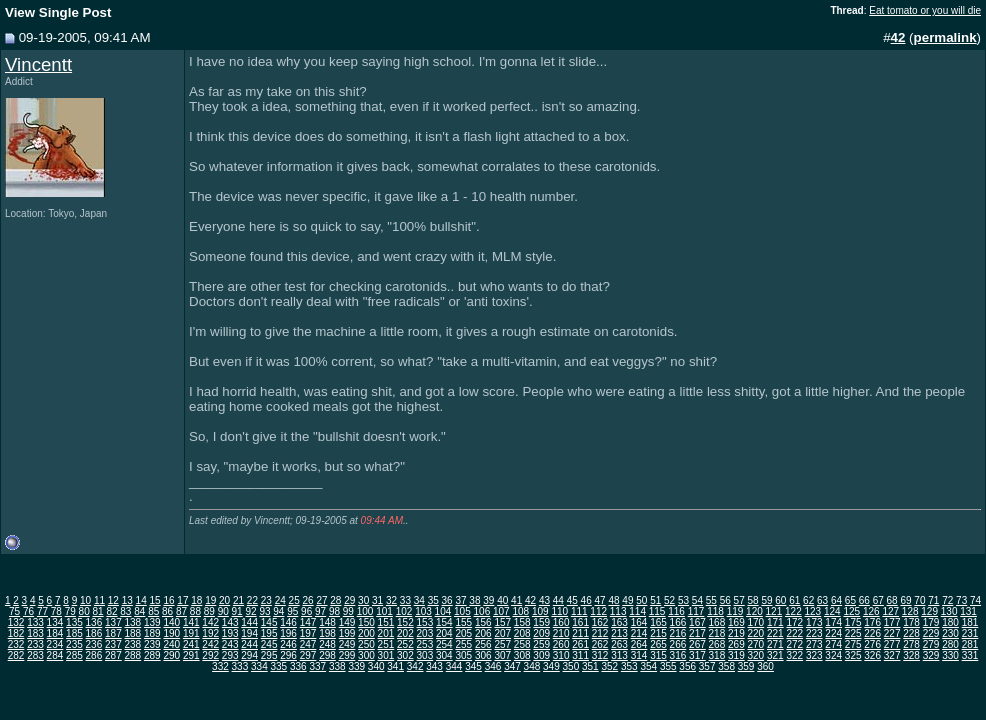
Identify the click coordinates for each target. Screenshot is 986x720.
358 (726, 666)
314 (639, 655)
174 (833, 622)
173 (814, 622)
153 (425, 622)
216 (678, 633)
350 (571, 666)
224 (833, 633)
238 (132, 644)
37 (460, 600)
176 (872, 622)
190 (171, 633)
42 (530, 600)
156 (483, 622)
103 (423, 611)
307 (502, 655)
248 (327, 644)
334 (259, 666)
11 (99, 600)
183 (35, 633)
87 (181, 611)
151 (386, 622)
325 (853, 655)
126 (871, 611)
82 (111, 611)
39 (488, 600)
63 (822, 600)
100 (365, 611)
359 (746, 666)
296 (288, 655)
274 (833, 644)
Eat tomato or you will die (925, 10)
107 (501, 611)
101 (384, 611)
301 (386, 655)
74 (975, 600)
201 (386, 633)
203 (425, 633)
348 (532, 666)
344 (454, 666)
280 (950, 644)
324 (833, 655)
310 (561, 655)
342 (415, 666)
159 (541, 622)
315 (658, 655)
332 (220, 666)
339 (356, 666)
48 (613, 600)
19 (210, 600)
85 (153, 611)
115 (657, 611)
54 (697, 600)
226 (872, 633)
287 (113, 655)
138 (132, 622)
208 (522, 633)
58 (752, 600)
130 (949, 611)
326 (872, 655)
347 (512, 666)
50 (641, 600)
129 (929, 611)
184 (55, 633)
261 (580, 644)
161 (580, 622)
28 (335, 600)
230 (950, 633)
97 (320, 611)
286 (94, 655)
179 (931, 622)
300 (366, 655)
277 (892, 644)
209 (541, 633)
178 (911, 622)
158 (522, 622)
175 (853, 622)
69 (905, 600)
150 (366, 622)
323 (814, 655)
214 (639, 633)
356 (687, 666)
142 (210, 622)
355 (668, 666)
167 (697, 622)
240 (171, 644)
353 (629, 666)
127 (890, 611)
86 (167, 611)
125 (851, 611)
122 (793, 611)
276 (872, 644)
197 (308, 633)
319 (736, 655)
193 (230, 633)
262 (600, 644)
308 (522, 655)
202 (405, 633)
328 (911, 655)
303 (425, 655)
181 (970, 622)
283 (35, 655)
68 (892, 600)
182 (16, 633)
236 (94, 644)
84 (139, 611)
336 (298, 666)
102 (404, 611)
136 (94, 622)
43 (544, 600)
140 (171, 622)
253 (425, 644)
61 (794, 600)
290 (171, 655)
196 (288, 633)
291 (191, 655)
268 (717, 644)
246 (288, 644)
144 (249, 622)
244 (249, 644)
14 (141, 600)
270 (755, 644)
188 (132, 633)
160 (561, 622)
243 (230, 644)
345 (473, 666)
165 (658, 622)
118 (715, 611)
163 (619, 622)
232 (16, 644)
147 (308, 622)
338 (337, 666)
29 (349, 600)
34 (419, 600)
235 (74, 644)
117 (696, 611)
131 (968, 611)
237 (113, 644)
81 (98, 611)
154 (444, 622)
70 (919, 600)
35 (433, 600)
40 (502, 600)
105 (462, 611)
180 (950, 622)
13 (127, 600)
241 (191, 644)
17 (182, 600)
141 (191, 622)
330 (950, 655)
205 (463, 633)
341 (395, 666)
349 (551, 666)
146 (288, 622)
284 (55, 655)
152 (405, 622)
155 (463, 622)
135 (74, 622)
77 (42, 611)
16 (168, 600)
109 (540, 611)
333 (240, 666)
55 (711, 600)
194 (249, 633)
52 (669, 600)
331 (970, 655)
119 (735, 611)
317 (697, 655)
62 (808, 600)
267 (697, 644)
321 (775, 655)
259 (541, 644)
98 (334, 611)
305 (463, 655)
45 (572, 600)
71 (933, 600)
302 (405, 655)
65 (850, 600)
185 (74, 633)
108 (520, 611)
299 (347, 655)
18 (196, 600)
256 (483, 644)
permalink (945, 37)
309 (541, 655)
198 (327, 633)
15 (155, 600)
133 (35, 622)
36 (447, 600)
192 (210, 633)
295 (269, 655)
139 (152, 622)
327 (892, 655)
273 (814, 644)
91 (237, 611)
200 (366, 633)
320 (755, 655)
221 (775, 633)
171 (775, 622)
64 (836, 600)
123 (813, 611)
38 (474, 600)
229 (931, 633)
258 (522, 644)
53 (683, 600)
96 (306, 611)
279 (931, 644)
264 (639, 644)
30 (363, 600)
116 (676, 611)
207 (502, 633)
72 (947, 600)
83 (125, 611)
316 (678, 655)
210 (561, 633)
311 (580, 655)
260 (561, 644)
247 (308, 644)
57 (739, 600)
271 (775, 644)
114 (637, 611)
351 (590, 666)
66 (864, 600)
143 (230, 622)
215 (658, 633)
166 (678, 622)
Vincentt (38, 64)
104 (443, 611)
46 (586, 600)
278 (911, 644)
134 (55, 622)
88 (195, 611)
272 (794, 644)
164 (639, 622)
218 (717, 633)
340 (376, 666)
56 (725, 600)
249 (347, 644)
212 (600, 633)
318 (717, 655)
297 (308, 655)
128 (910, 611)
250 (366, 644)
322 (794, 655)
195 (269, 633)
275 (853, 644)
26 (307, 600)
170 (755, 622)
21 (238, 600)
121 (774, 611)
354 (648, 666)
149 (347, 622)
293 (230, 655)
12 (113, 600)
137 (113, 622)
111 (579, 611)
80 (84, 611)
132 (16, 622)
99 (348, 611)
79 (70, 611)
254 (444, 644)
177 (892, 622)
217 (697, 633)
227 (892, 633)
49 (627, 600)
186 (94, 633)
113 (618, 611)
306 (483, 655)
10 (85, 600)
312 (600, 655)
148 (327, 622)
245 (269, 644)
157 (502, 622)
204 (444, 633)
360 (765, 666)
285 (74, 655)
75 (14, 611)
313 (619, 655)
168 (717, 622)
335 (279, 666)
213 (619, 633)
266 (678, 644)
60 (780, 600)
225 (853, 633)
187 (113, 633)
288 (132, 655)
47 (600, 600)
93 (264, 611)
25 (294, 600)
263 (619, 644)
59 (766, 600)
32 (391, 600)
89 (209, 611)
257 (502, 644)
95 (292, 611)
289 (152, 655)
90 (223, 611)
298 (327, 655)
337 (317, 666)
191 (191, 633)
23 (266, 600)
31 (377, 600)
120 (754, 611)
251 (386, 644)
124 (832, 611)
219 (736, 633)
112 (598, 611)
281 (970, 644)
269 (736, 644)
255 (463, 644)
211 (580, 633)
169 (736, 622)
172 (794, 622)
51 (655, 600)
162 (600, 622)
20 (224, 600)
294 (249, 655)
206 (483, 633)
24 (280, 600)
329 (931, 655)
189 (152, 633)
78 (56, 611)
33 (405, 600)
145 (269, 622)
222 (794, 633)
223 (814, 633)
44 (558, 600)
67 (878, 600)
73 (961, 600)
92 (250, 611)
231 (970, 633)
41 (516, 600)
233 (35, 644)
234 (55, 644)
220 (755, 633)
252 (405, 644)
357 (707, 666)
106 (482, 611)
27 (321, 600)
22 (252, 600)
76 (28, 611)
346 (493, 666)
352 (609, 666)
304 (444, 655)
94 (278, 611)
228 (911, 633)
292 (210, 655)
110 (559, 611)
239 (152, 644)
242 (210, 644)
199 (347, 633)
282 (16, 655)
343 (434, 666)
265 (658, 644)
